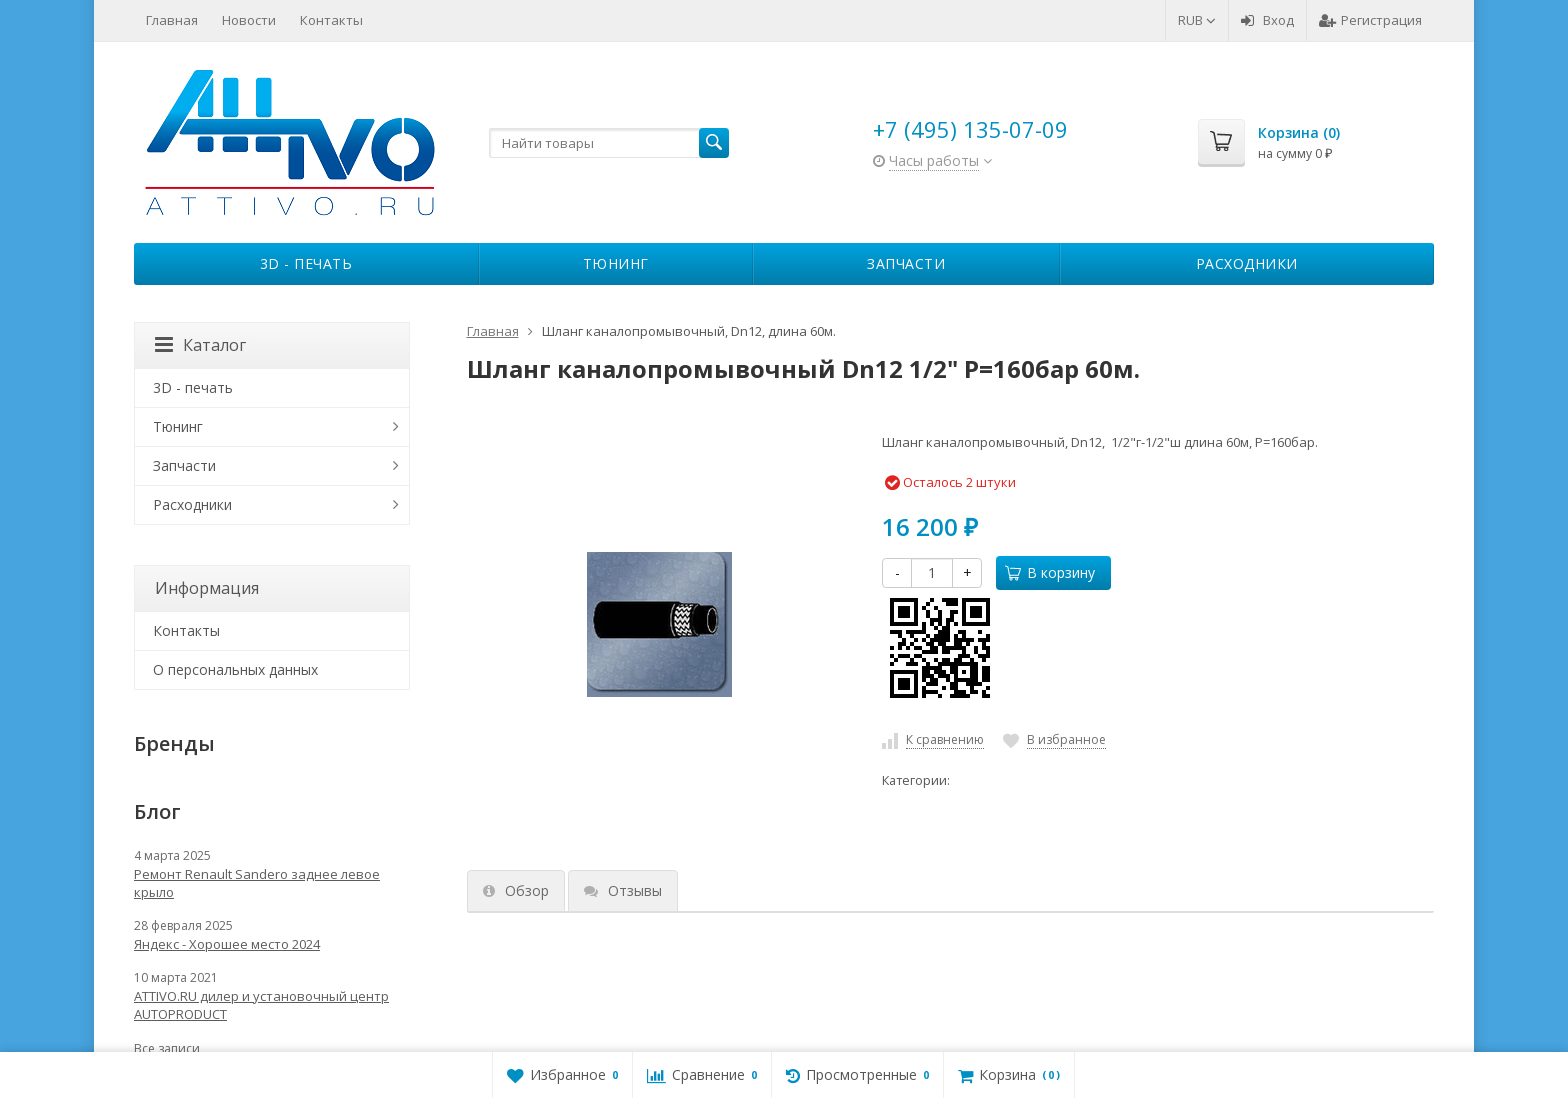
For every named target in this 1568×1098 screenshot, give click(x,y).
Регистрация (1370, 20)
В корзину (1050, 572)
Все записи (167, 1048)
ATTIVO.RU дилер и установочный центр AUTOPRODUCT (261, 1005)
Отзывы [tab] (623, 890)
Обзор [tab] (516, 890)
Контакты (331, 20)
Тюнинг (616, 263)
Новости (249, 20)
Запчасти (906, 263)
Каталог (200, 345)
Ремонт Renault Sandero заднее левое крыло (257, 883)
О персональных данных (235, 669)
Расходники (1247, 263)
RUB (1197, 20)
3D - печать (306, 263)
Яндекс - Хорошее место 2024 (227, 944)
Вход (1267, 20)
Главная (172, 20)
